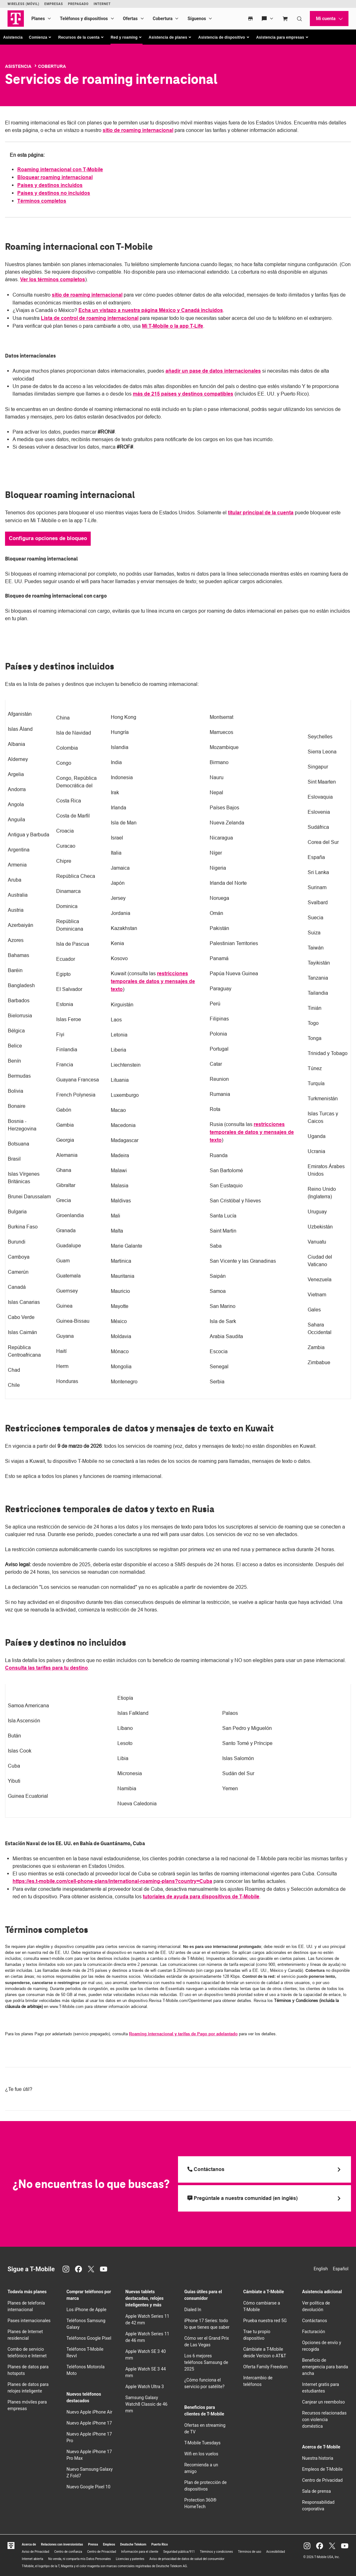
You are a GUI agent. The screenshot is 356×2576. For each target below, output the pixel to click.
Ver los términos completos (52, 279)
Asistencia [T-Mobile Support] (18, 66)
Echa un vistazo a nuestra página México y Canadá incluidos (150, 310)
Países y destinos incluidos (50, 185)
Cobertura (52, 66)
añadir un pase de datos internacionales (213, 371)
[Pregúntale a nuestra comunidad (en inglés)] (264, 2198)
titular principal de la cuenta (261, 513)
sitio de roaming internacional (138, 130)
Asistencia (13, 37)
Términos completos (41, 201)
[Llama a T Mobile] (264, 2169)
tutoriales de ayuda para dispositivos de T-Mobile (201, 1897)
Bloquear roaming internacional (55, 177)
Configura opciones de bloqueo (48, 538)
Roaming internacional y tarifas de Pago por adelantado (183, 2033)
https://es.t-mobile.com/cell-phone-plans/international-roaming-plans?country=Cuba (112, 1881)
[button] (40, 37)
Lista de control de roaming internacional (89, 318)
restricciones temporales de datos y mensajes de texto (153, 981)
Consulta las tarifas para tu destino (46, 1668)
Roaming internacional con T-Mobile (60, 169)
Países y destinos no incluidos (53, 193)
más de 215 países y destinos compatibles (183, 394)
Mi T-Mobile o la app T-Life (172, 326)
